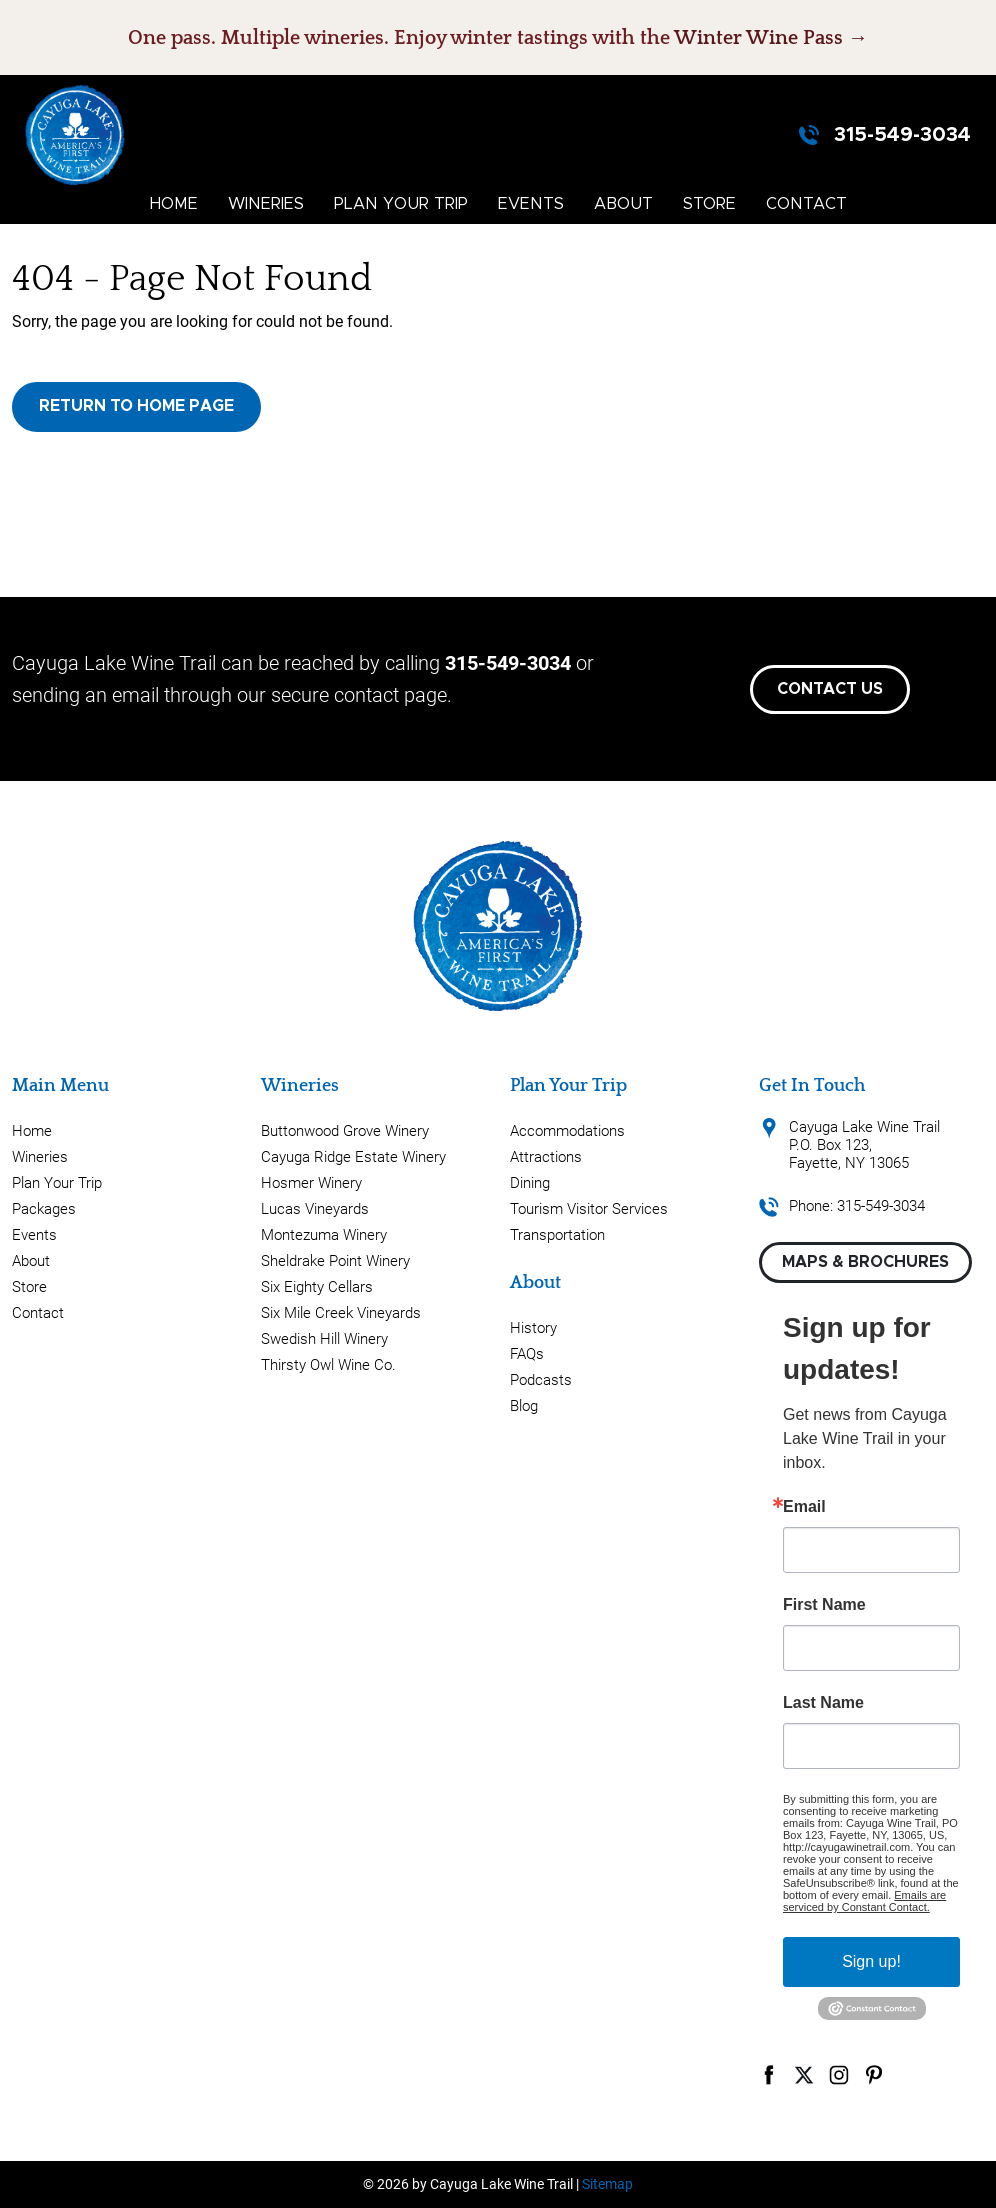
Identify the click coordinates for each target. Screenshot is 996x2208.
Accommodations (567, 1131)
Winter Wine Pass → (771, 38)
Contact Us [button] (830, 689)
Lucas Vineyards (315, 1209)
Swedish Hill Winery (324, 1339)
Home (174, 204)
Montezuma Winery (324, 1235)
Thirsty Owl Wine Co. (328, 1365)
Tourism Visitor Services (589, 1209)
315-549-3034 (902, 135)
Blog (524, 1406)
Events (531, 204)
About (623, 204)
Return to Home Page (136, 406)
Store (709, 204)
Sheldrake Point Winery (335, 1261)
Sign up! (871, 1961)
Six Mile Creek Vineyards (341, 1313)
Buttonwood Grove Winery (345, 1131)
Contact (806, 204)
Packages (44, 1209)
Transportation (557, 1235)
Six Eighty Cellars (317, 1287)
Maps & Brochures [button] (865, 1262)
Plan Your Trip (401, 204)
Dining (530, 1183)
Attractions (546, 1157)
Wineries (266, 204)
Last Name (823, 1703)
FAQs (527, 1354)
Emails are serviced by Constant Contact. (864, 1901)
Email (804, 1507)
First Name (824, 1605)
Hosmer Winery (311, 1183)
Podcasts (541, 1380)
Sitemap (607, 2184)
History (533, 1328)
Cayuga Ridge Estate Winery (353, 1157)
